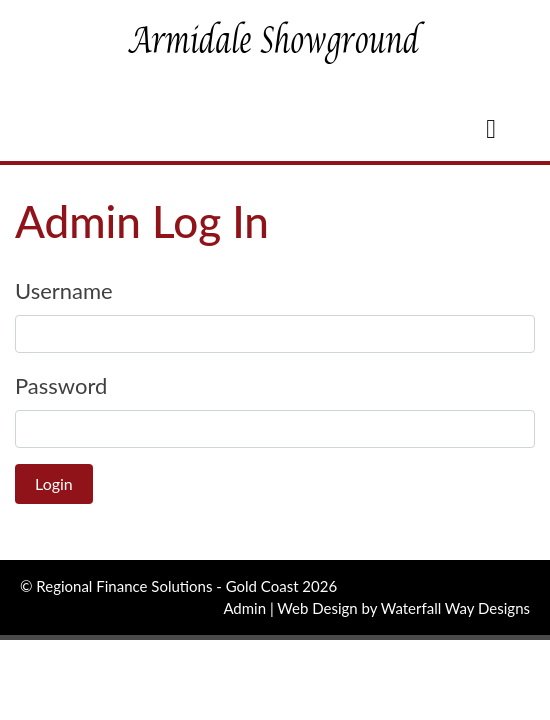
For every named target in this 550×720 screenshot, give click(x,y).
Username (64, 290)
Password (61, 385)
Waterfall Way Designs (455, 608)
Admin (244, 608)
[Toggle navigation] (491, 133)
